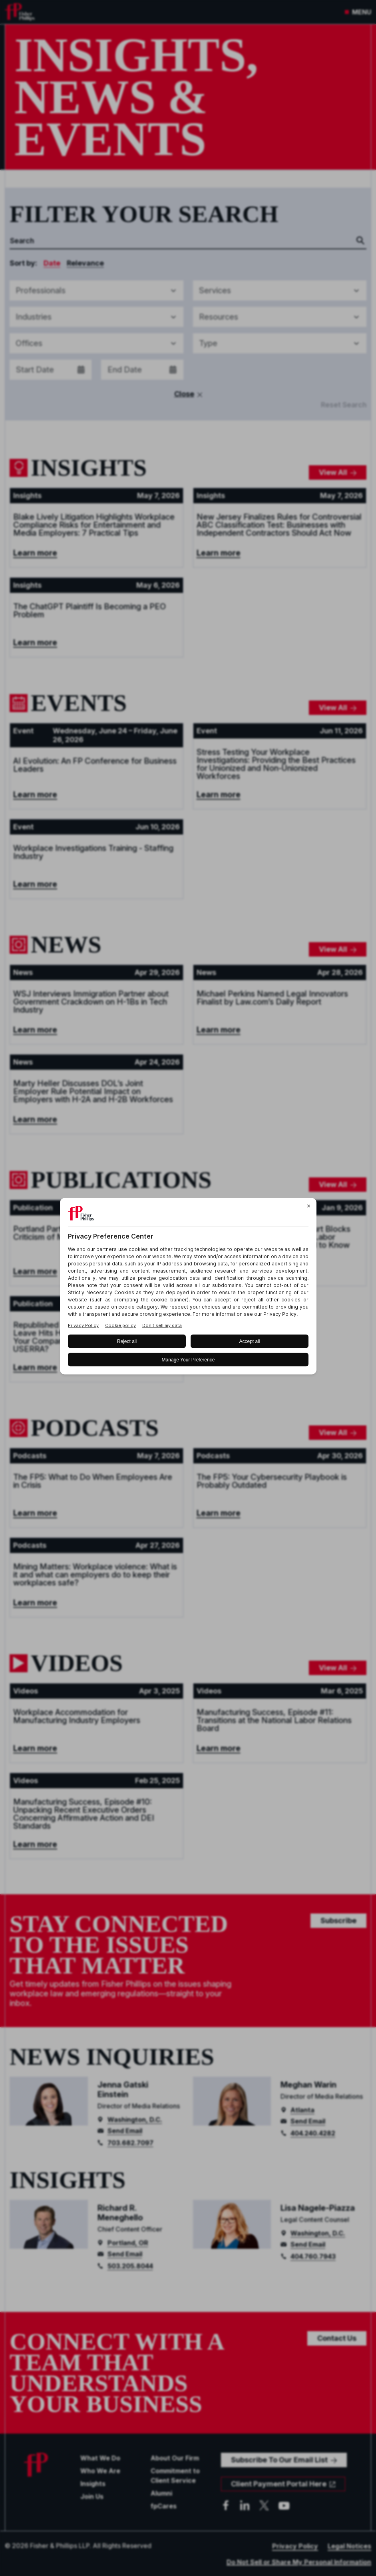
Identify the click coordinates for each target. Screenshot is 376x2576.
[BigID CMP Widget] (188, 1288)
